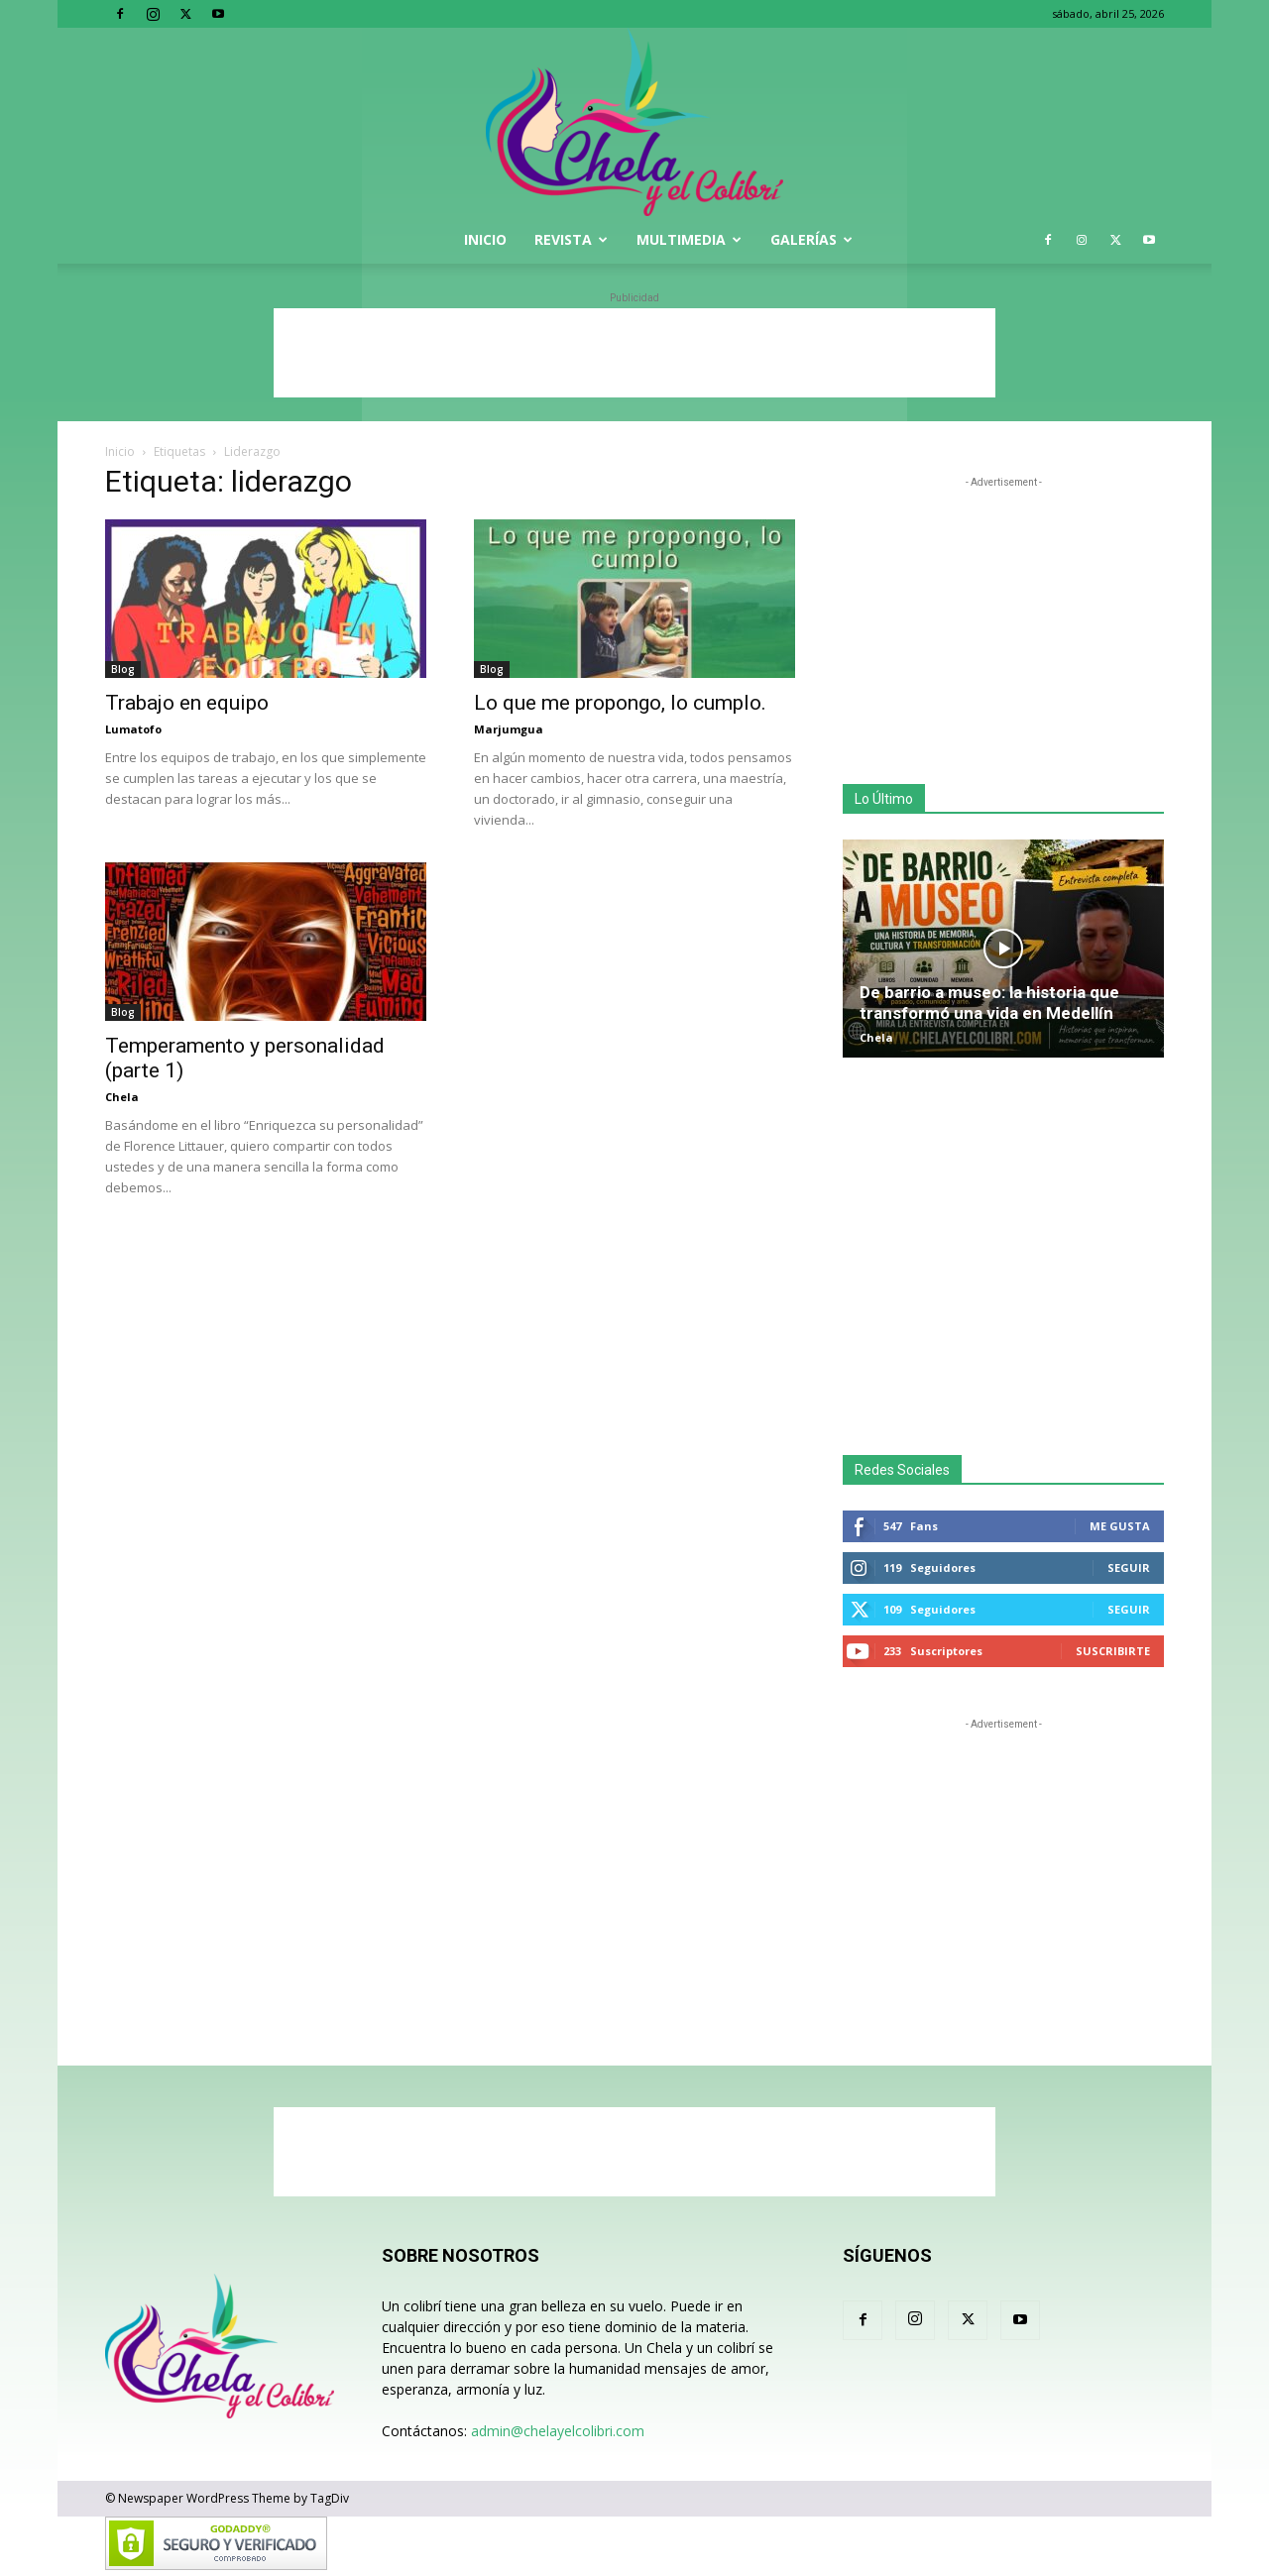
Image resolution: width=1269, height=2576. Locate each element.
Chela (122, 1096)
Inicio (485, 239)
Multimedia (689, 239)
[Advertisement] (634, 352)
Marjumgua (508, 729)
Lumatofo (133, 729)
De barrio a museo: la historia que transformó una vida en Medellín (989, 1002)
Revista (571, 239)
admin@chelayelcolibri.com (557, 2430)
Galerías (811, 239)
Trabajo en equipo (187, 703)
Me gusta (1120, 1525)
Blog (123, 669)
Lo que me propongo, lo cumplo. (620, 703)
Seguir (1128, 1567)
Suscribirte (1113, 1650)
